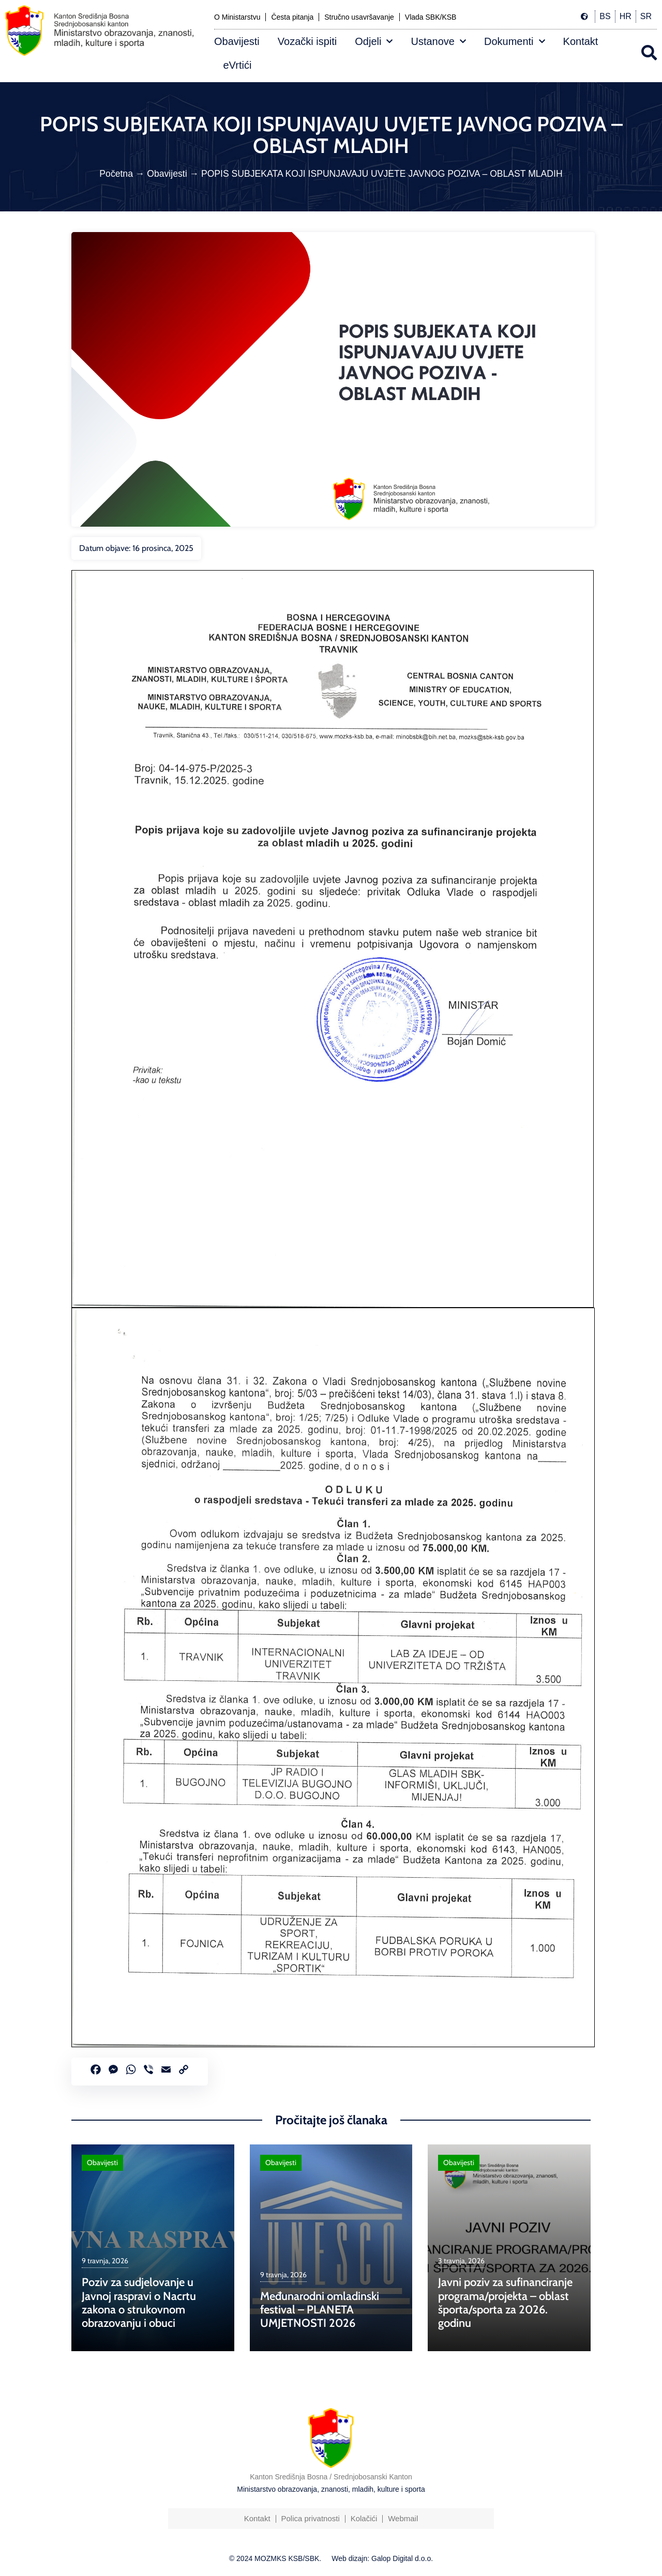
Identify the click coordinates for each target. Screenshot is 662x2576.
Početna (116, 173)
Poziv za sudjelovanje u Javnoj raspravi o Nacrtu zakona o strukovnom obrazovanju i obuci (139, 2302)
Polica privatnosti (310, 2518)
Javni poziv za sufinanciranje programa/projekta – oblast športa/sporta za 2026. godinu (505, 2302)
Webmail (403, 2518)
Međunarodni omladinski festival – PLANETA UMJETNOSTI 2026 (319, 2309)
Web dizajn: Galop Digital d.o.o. (382, 2558)
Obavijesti (237, 41)
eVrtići (237, 65)
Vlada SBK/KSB (431, 17)
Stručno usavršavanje (359, 17)
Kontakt (580, 41)
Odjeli (374, 41)
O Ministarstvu (237, 17)
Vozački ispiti (307, 41)
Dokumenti (514, 41)
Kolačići (364, 2518)
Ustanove (438, 41)
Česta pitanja (292, 17)
